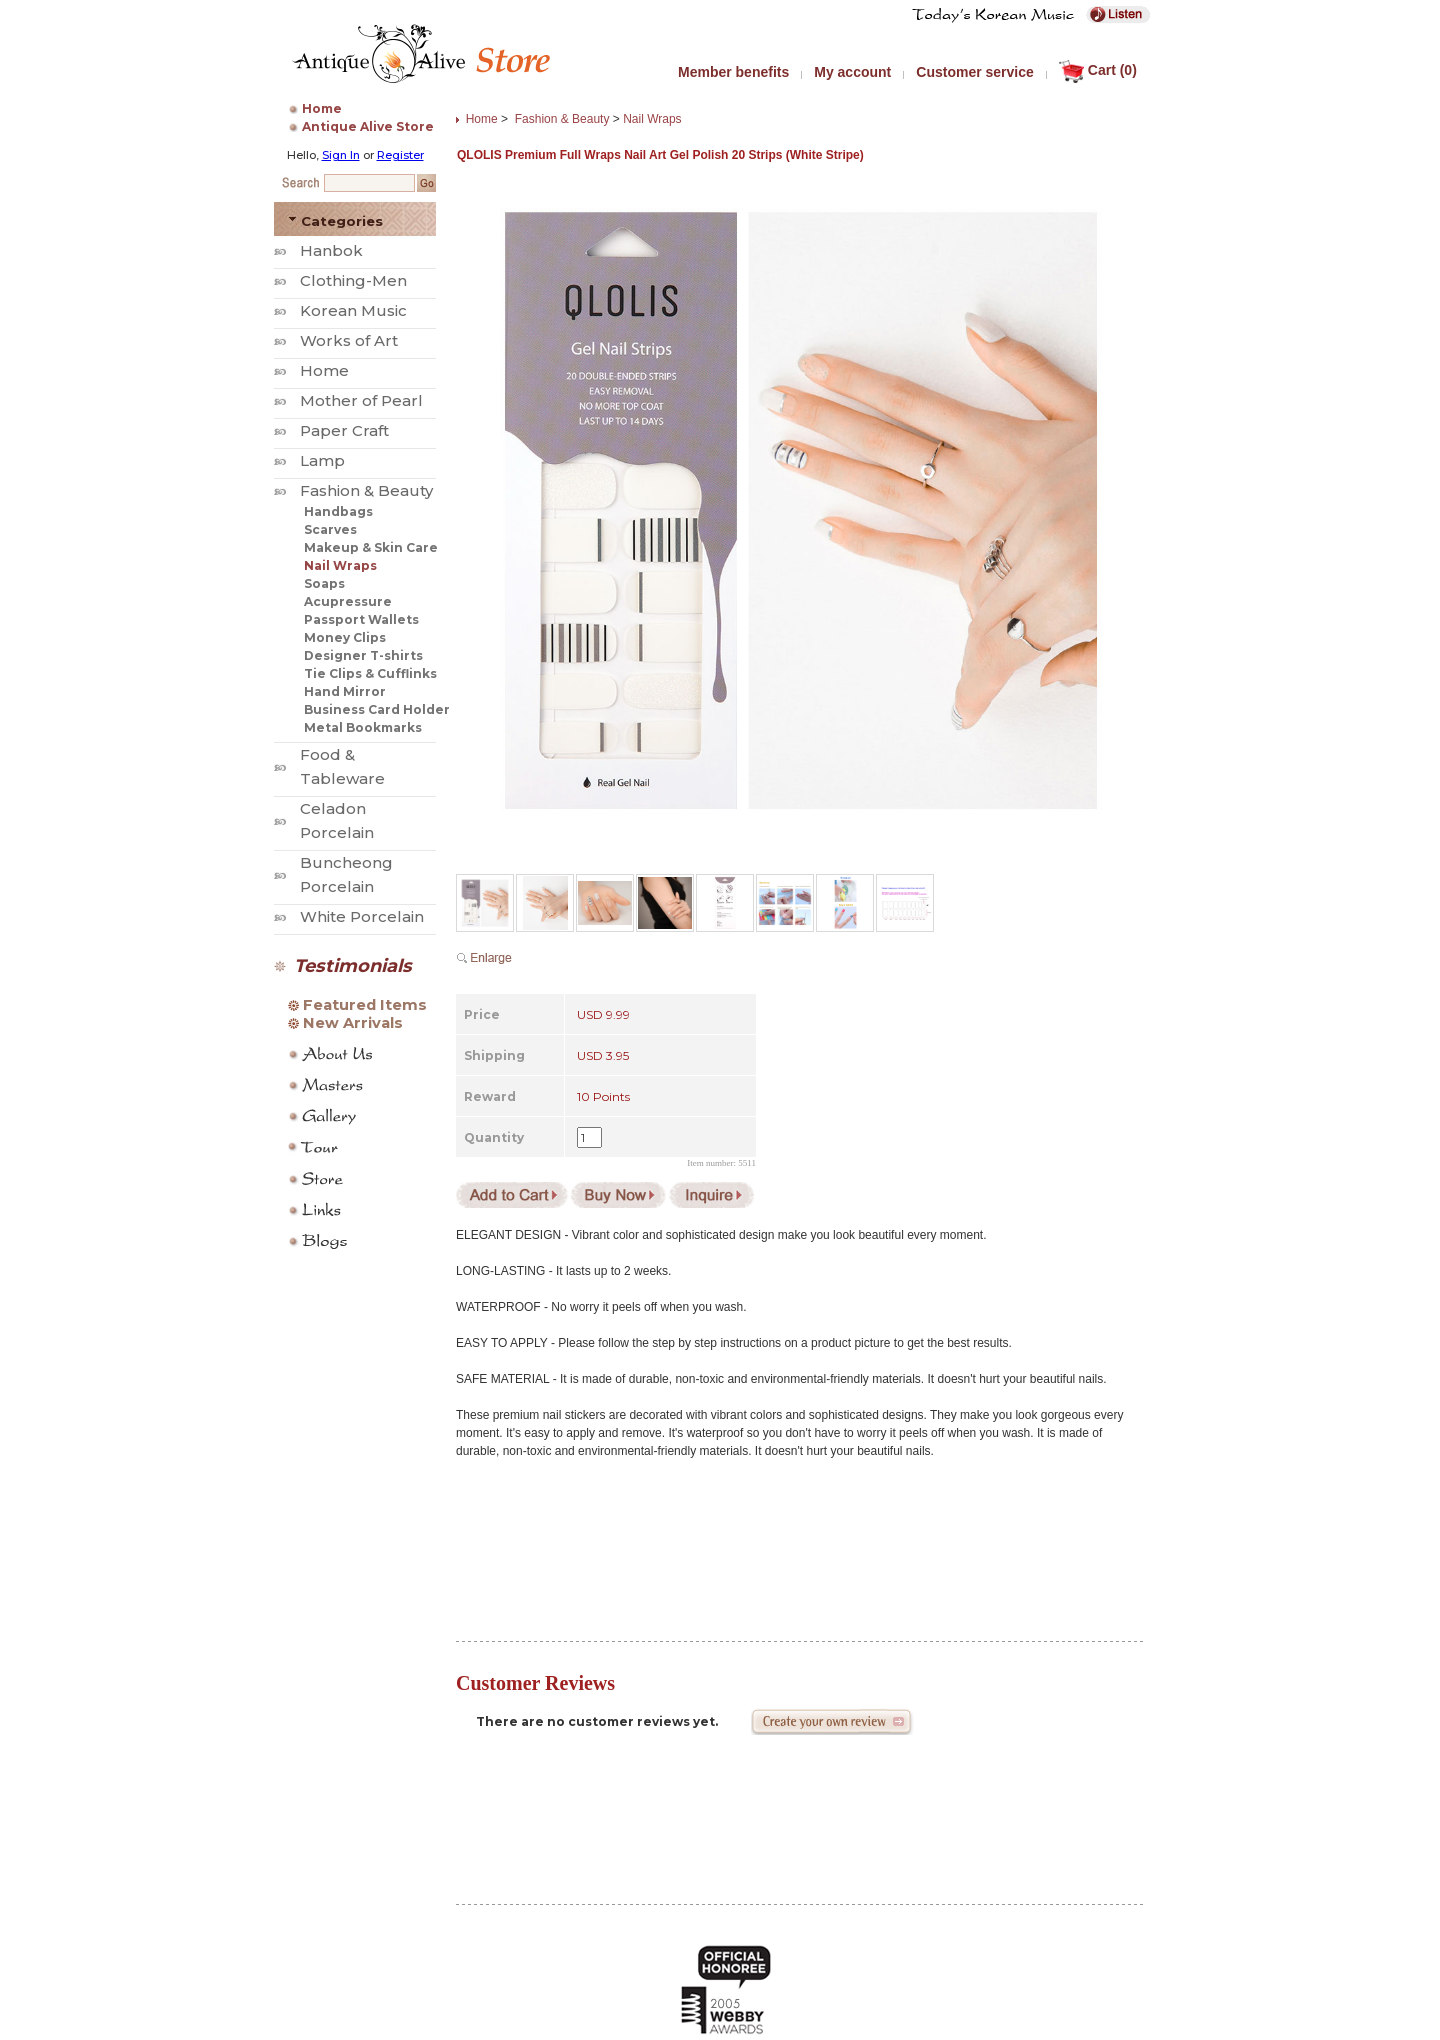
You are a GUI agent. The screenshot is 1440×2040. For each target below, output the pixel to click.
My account (852, 72)
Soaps (324, 583)
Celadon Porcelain (337, 820)
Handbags (338, 511)
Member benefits (733, 72)
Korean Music (353, 310)
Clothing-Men (353, 280)
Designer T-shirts (363, 655)
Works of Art (349, 340)
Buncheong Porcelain (346, 874)
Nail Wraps (340, 565)
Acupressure (348, 601)
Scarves (330, 529)
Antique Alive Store (368, 126)
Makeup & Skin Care (371, 547)
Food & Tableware (342, 766)
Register (400, 155)
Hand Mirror (345, 691)
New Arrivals (353, 1023)
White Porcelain (362, 916)
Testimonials (353, 966)
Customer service (975, 72)
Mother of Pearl (361, 400)
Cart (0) (1098, 70)
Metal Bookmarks (363, 727)
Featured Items (365, 1005)
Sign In (341, 155)
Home (322, 108)
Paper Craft (344, 430)
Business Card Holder (377, 709)
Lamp (322, 460)
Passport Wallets (361, 619)
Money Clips (345, 637)
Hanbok (331, 250)
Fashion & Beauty (366, 490)
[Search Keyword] (369, 183)
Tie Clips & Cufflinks (370, 673)
